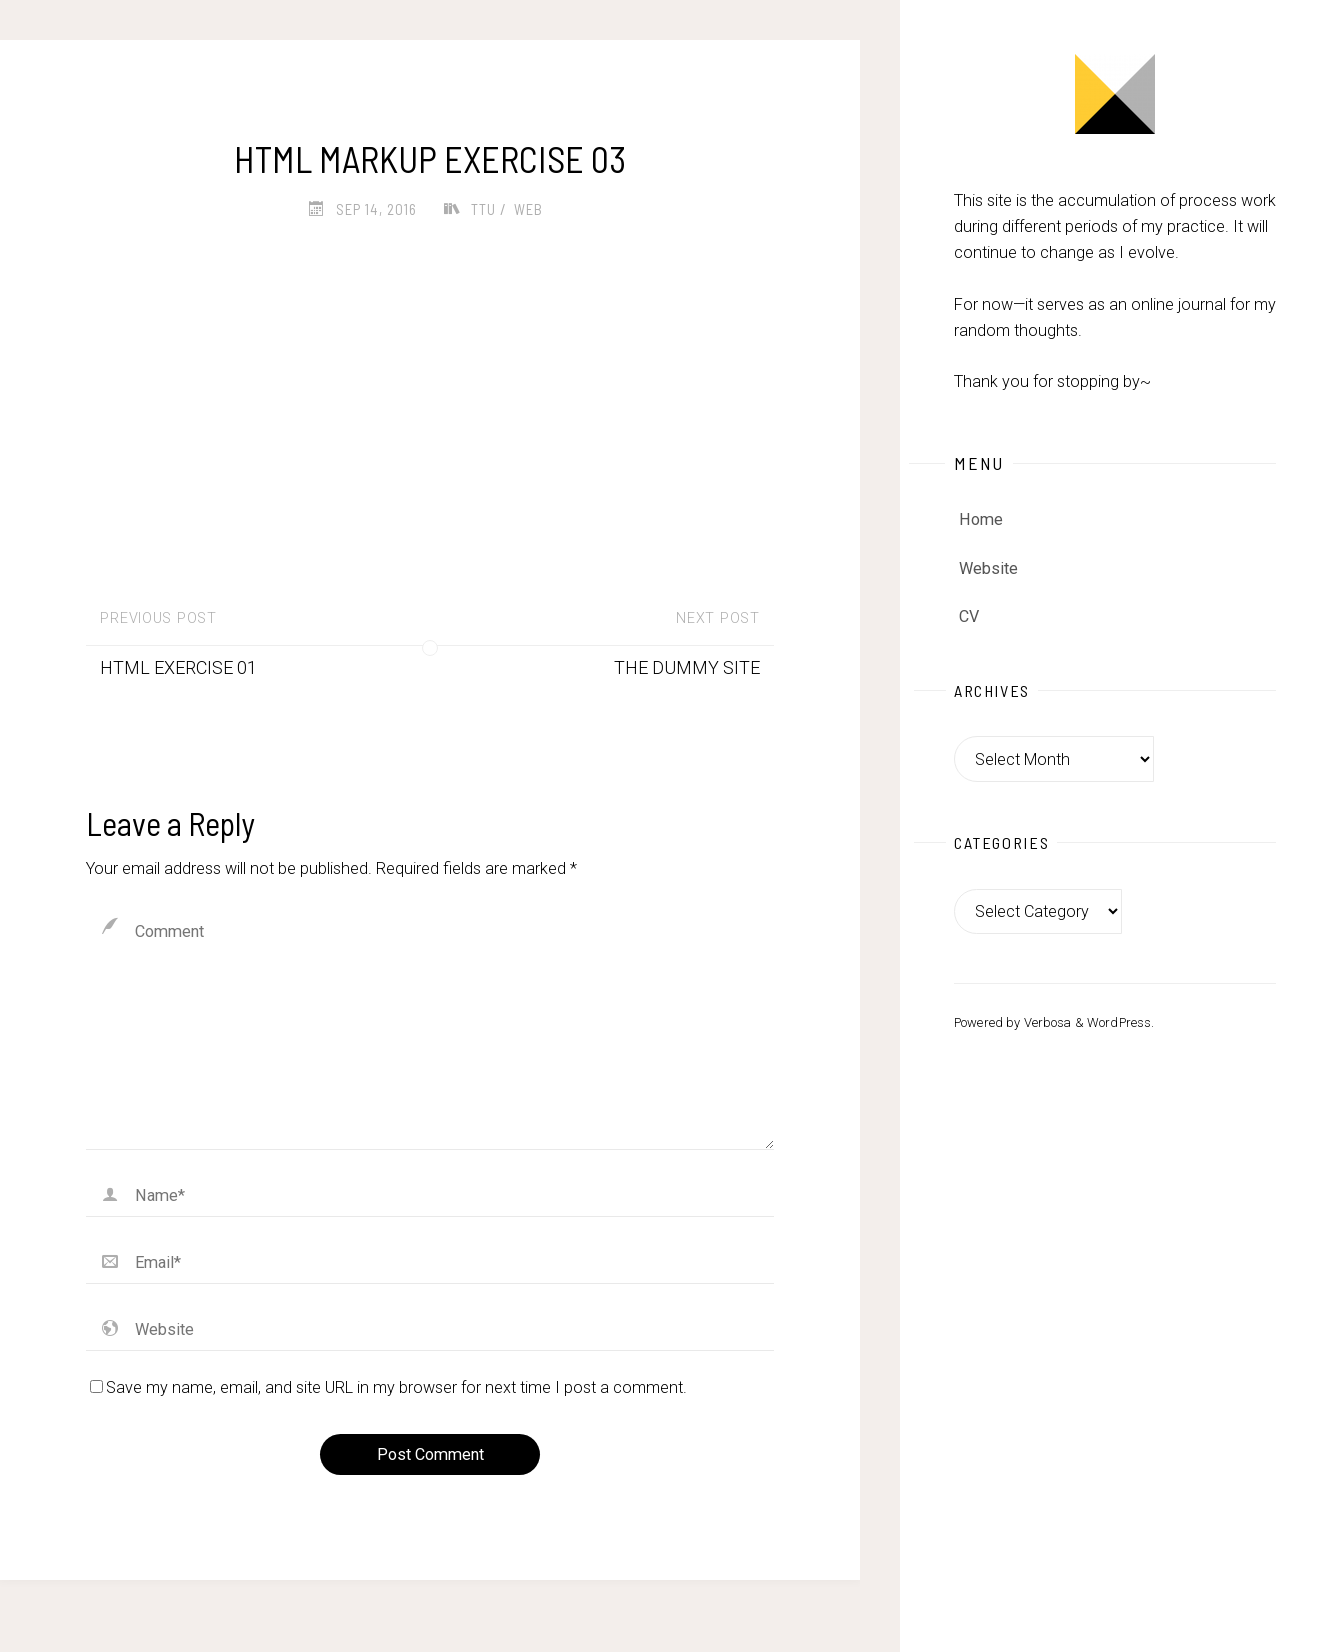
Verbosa (1045, 1022)
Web (528, 209)
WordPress (1119, 1022)
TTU (483, 209)
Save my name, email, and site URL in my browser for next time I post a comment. (388, 1387)
